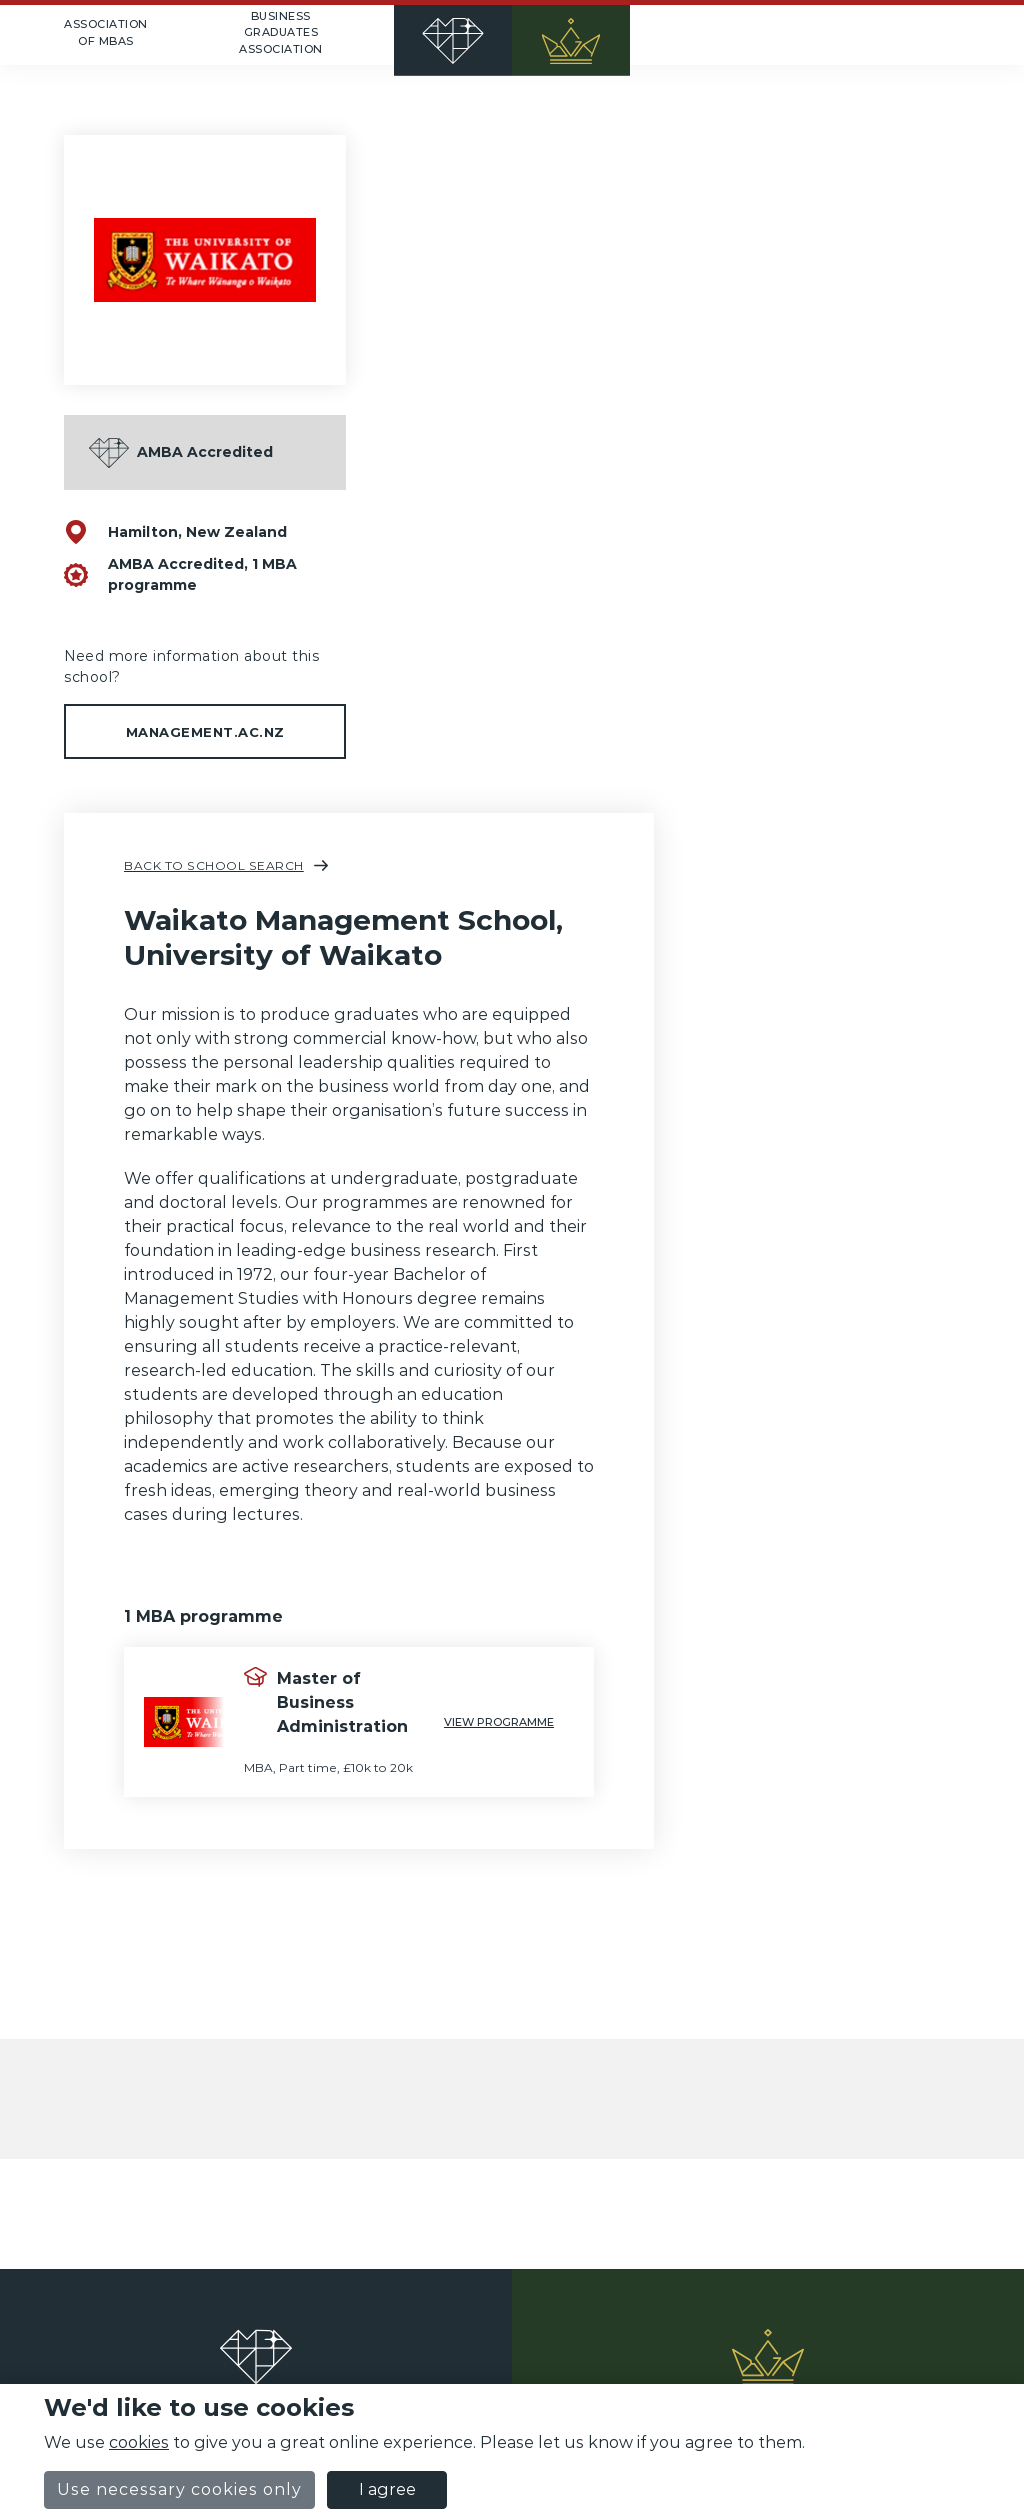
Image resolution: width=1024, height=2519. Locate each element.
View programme (499, 1722)
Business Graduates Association (281, 32)
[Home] (512, 35)
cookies (139, 2442)
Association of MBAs (106, 32)
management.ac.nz (205, 732)
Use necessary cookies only (179, 2489)
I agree (387, 2489)
